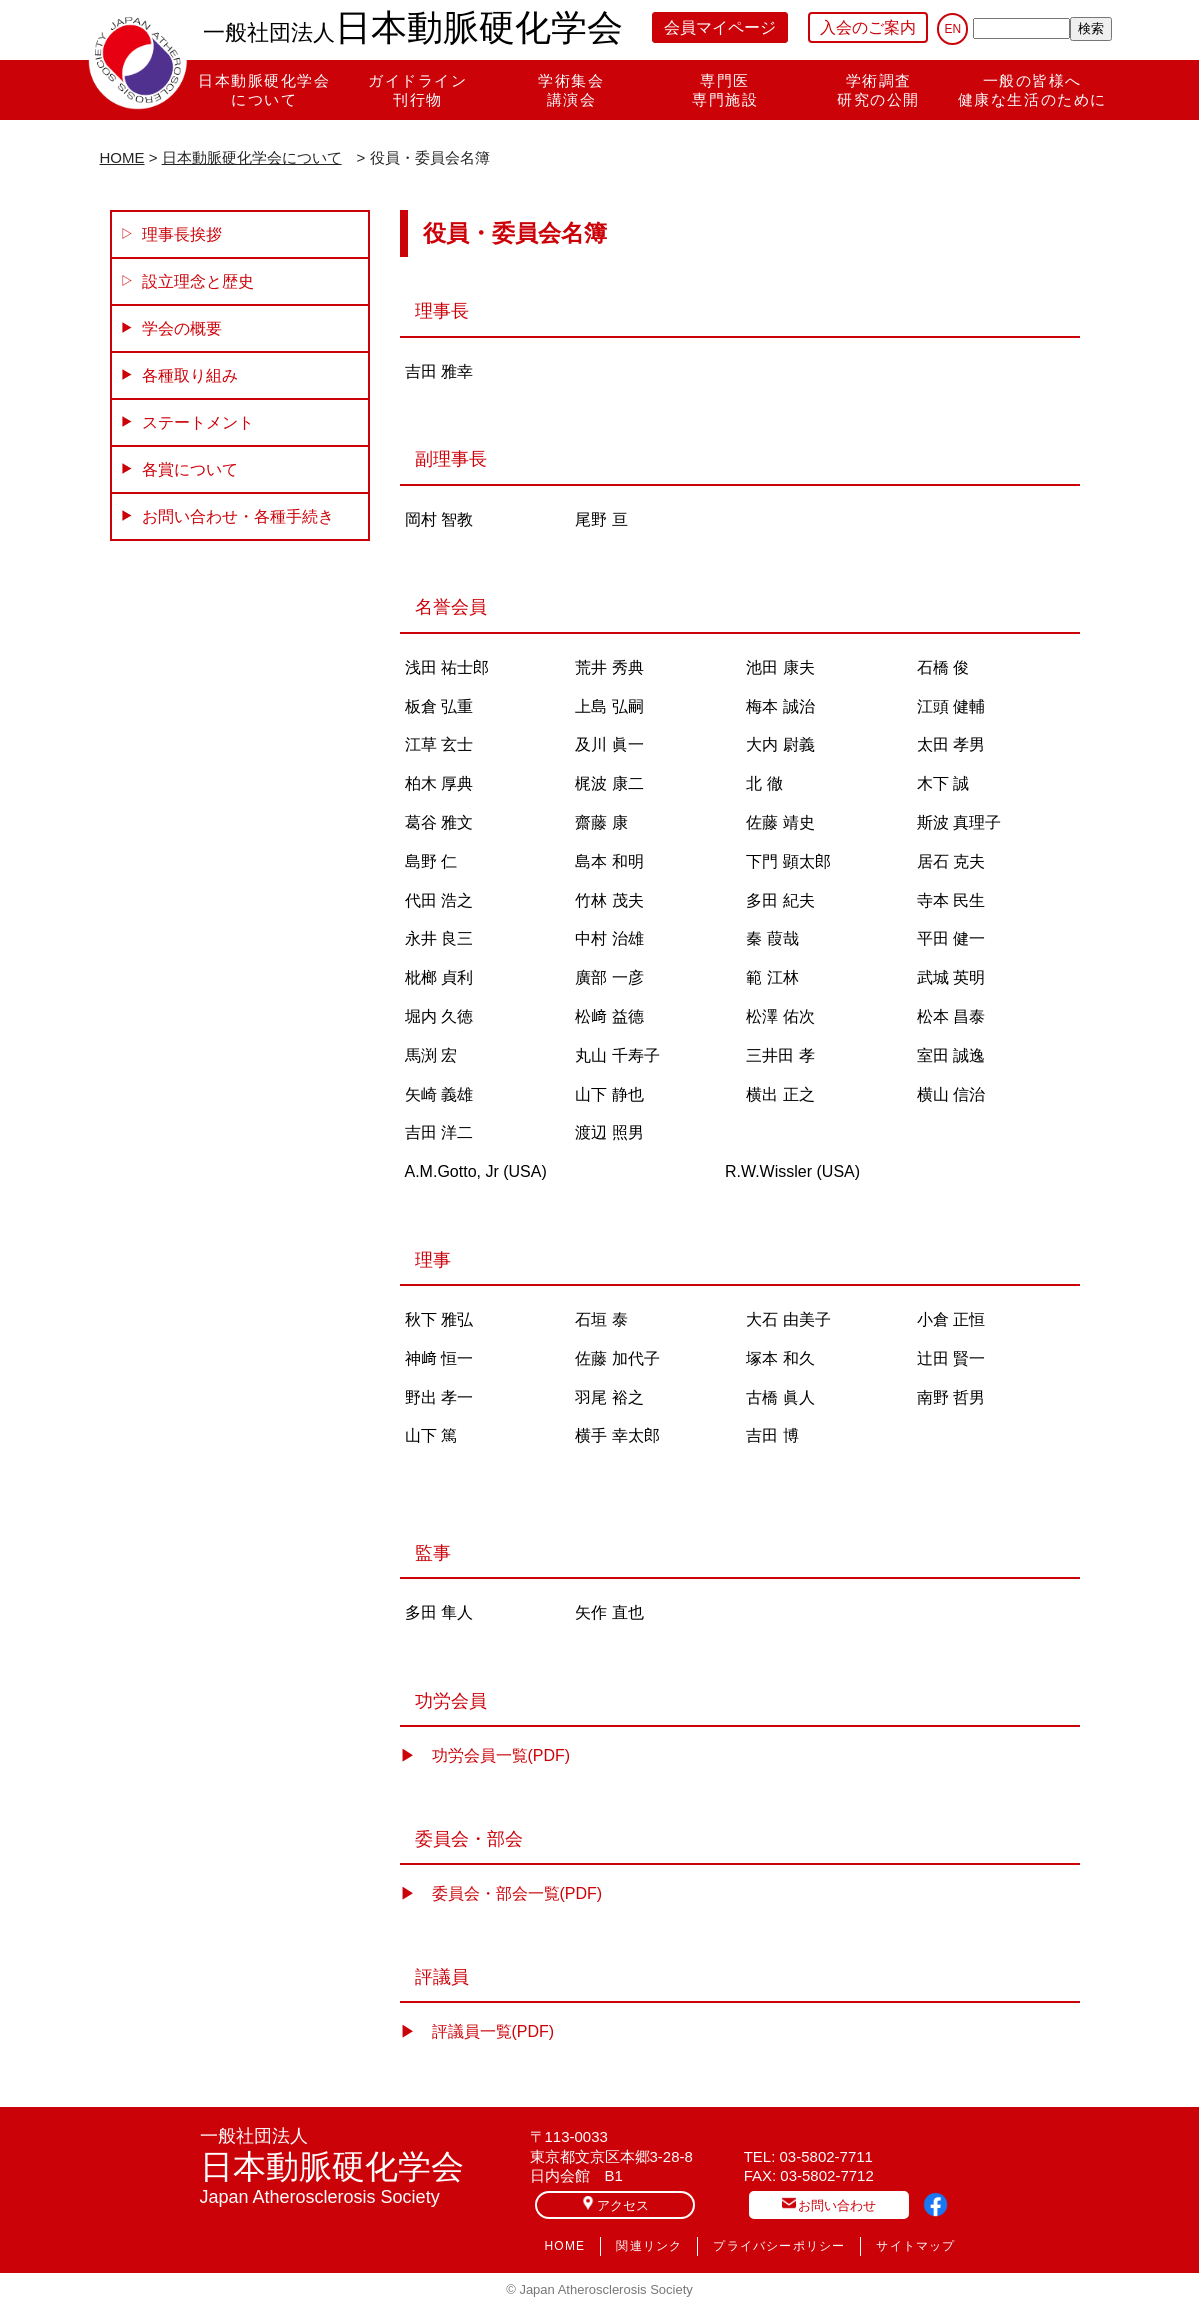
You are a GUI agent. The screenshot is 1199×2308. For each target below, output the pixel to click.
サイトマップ (915, 2246)
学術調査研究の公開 (878, 90)
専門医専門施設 (725, 90)
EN (952, 29)
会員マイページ (720, 27)
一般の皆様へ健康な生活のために (1032, 90)
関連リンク (649, 2246)
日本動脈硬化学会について (264, 90)
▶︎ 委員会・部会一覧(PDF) (501, 1893)
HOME (122, 157)
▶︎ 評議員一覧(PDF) (477, 2031)
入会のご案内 (868, 27)
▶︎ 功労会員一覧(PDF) (485, 1755)
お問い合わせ (829, 2204)
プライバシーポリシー (779, 2246)
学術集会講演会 (571, 90)
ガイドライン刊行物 (417, 90)
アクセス (615, 2204)
